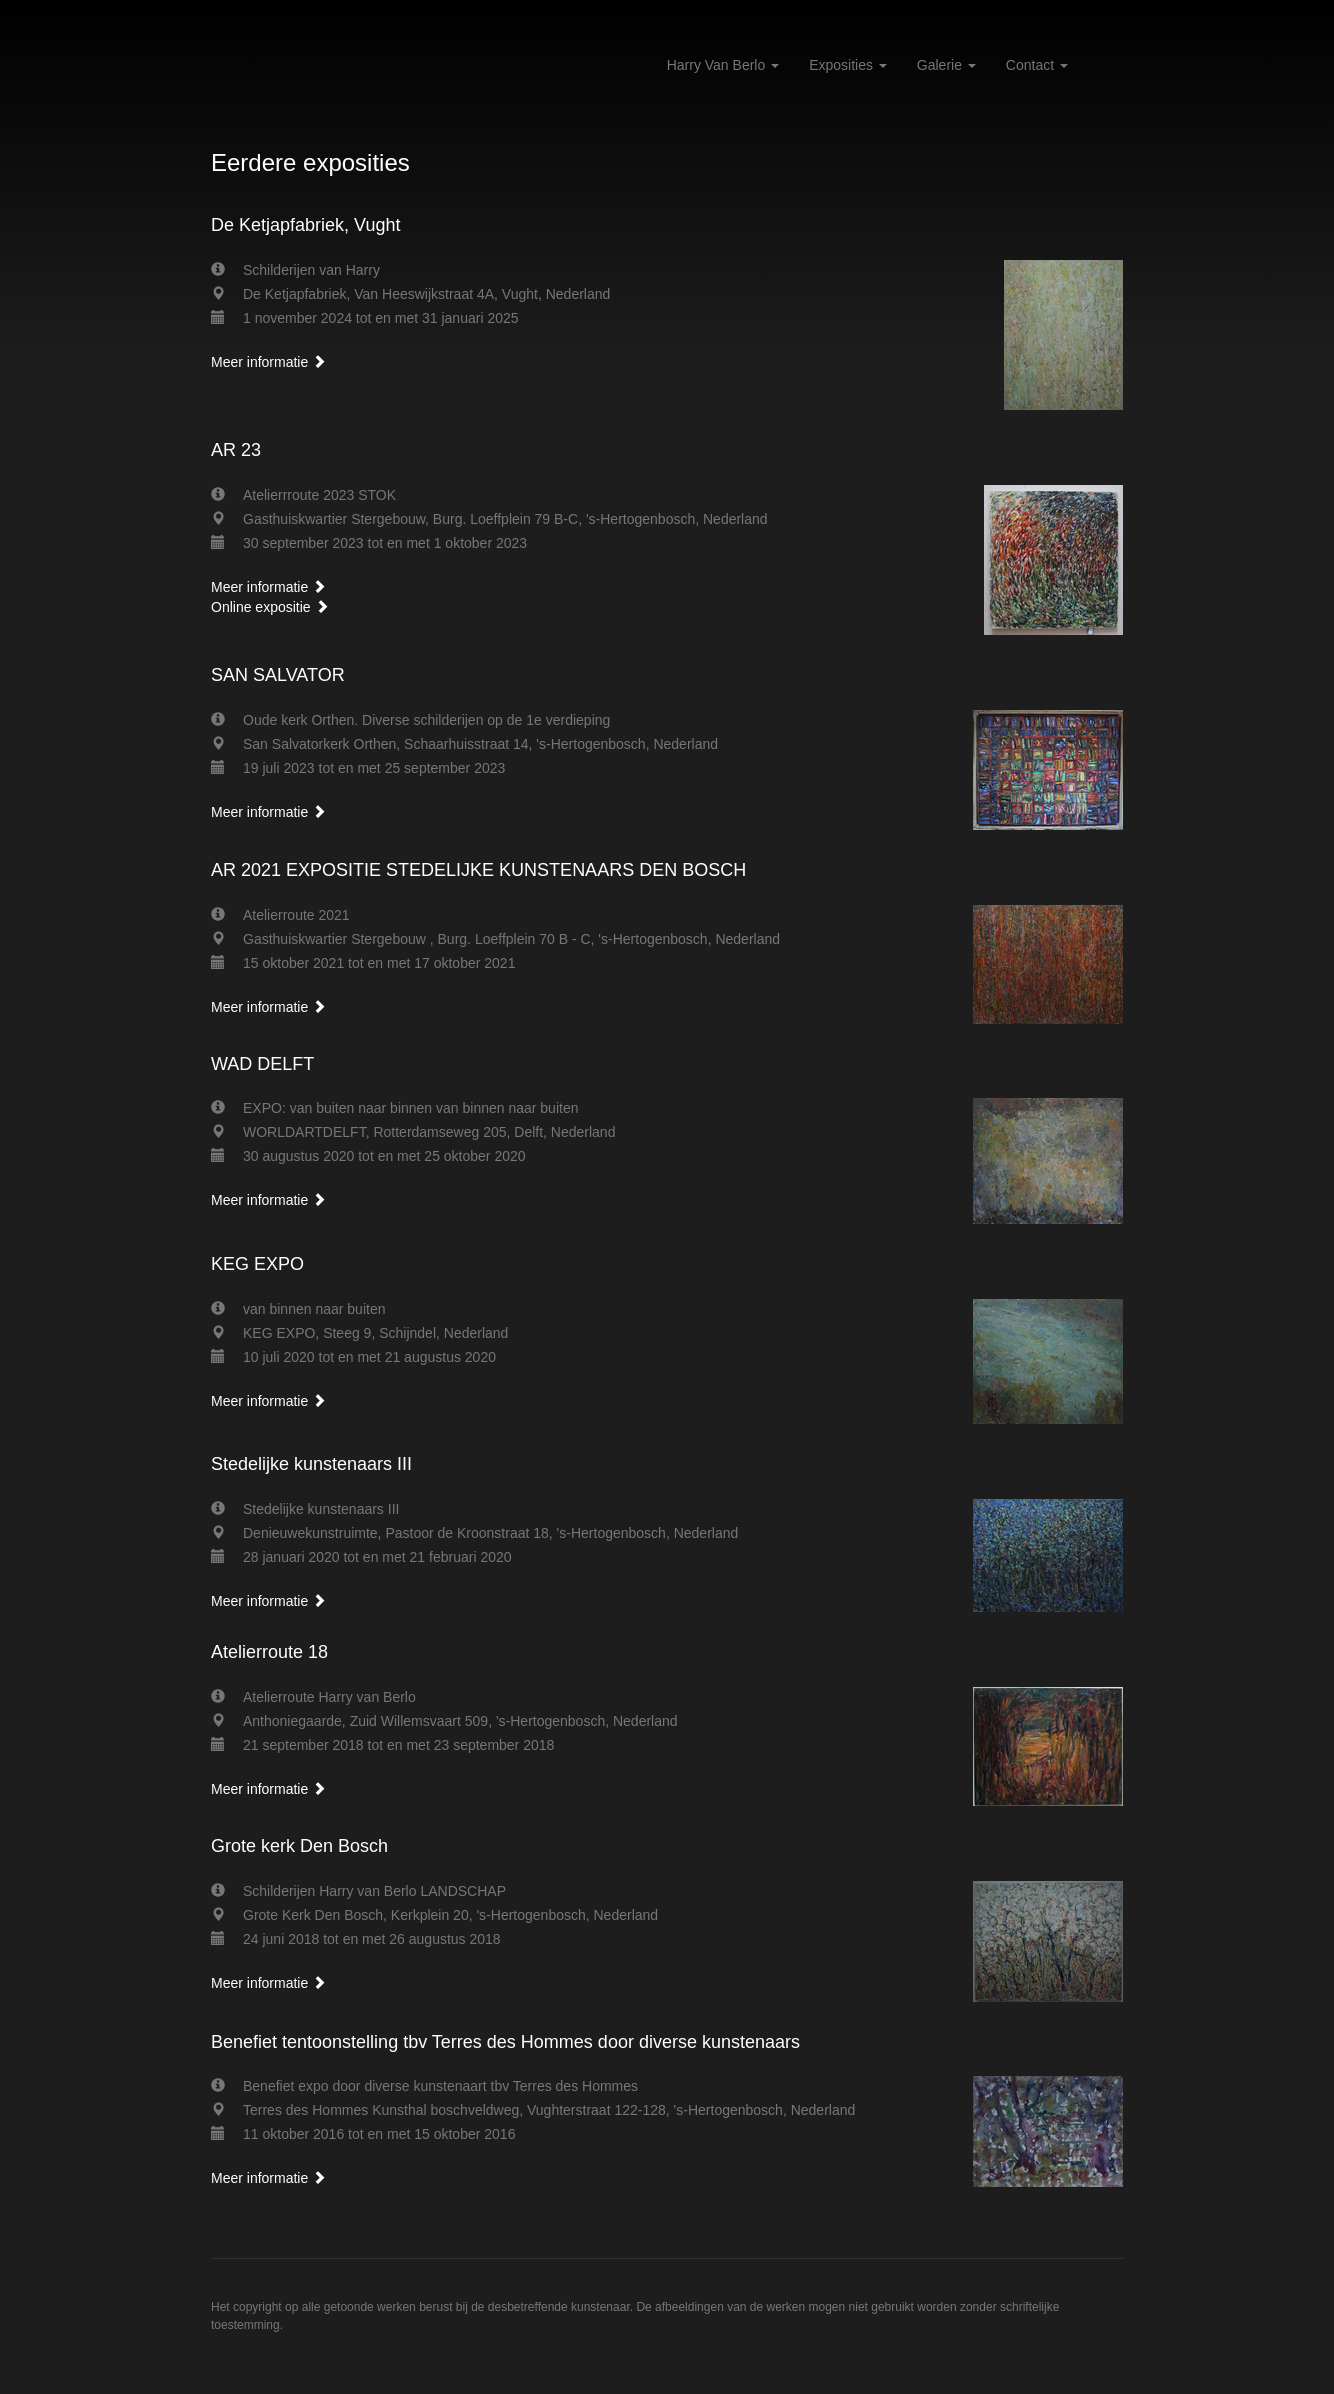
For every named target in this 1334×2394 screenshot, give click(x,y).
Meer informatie (268, 362)
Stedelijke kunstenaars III (311, 1464)
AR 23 (236, 450)
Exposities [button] (848, 65)
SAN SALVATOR (278, 675)
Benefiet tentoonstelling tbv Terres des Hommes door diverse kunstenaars (505, 2042)
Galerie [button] (946, 65)
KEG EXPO (257, 1264)
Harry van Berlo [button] (723, 65)
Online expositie (270, 607)
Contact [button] (1037, 65)
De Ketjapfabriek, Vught (305, 225)
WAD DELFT (262, 1064)
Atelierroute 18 (269, 1652)
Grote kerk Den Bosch (299, 1846)
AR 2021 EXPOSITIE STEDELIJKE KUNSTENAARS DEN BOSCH (478, 870)
